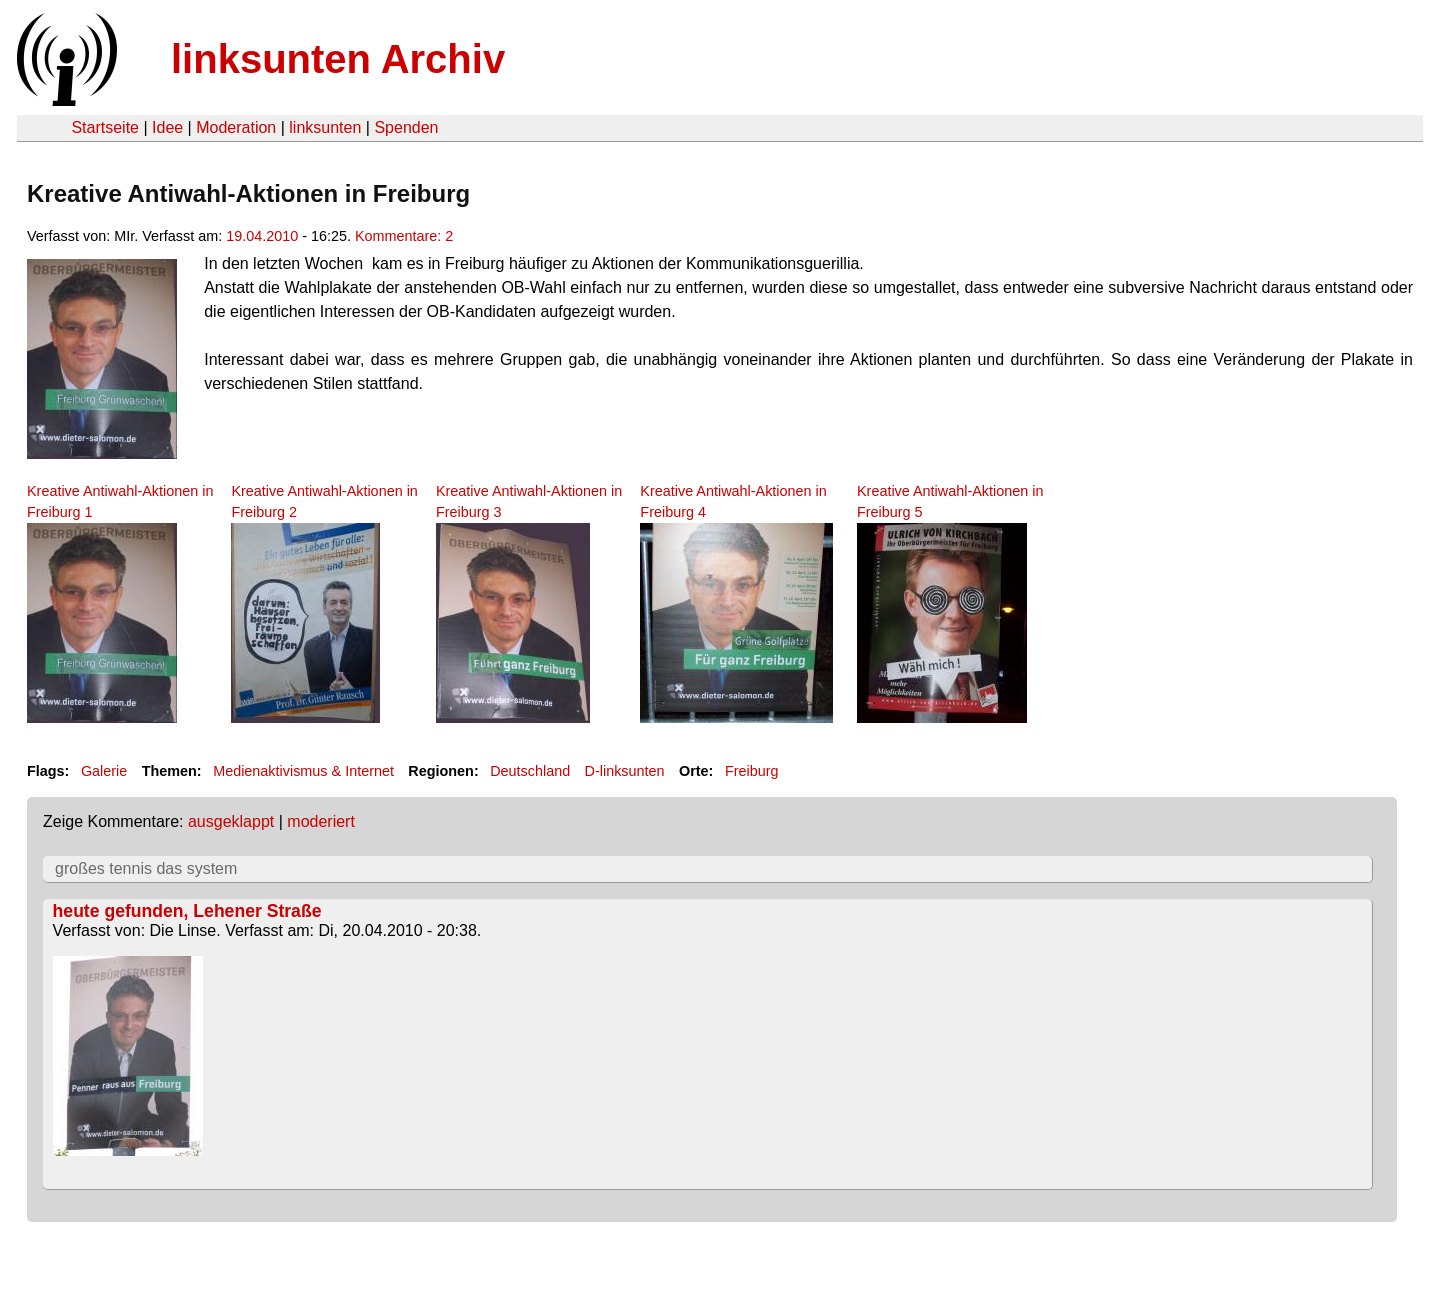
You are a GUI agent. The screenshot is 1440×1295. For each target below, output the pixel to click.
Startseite (105, 127)
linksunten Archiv (338, 59)
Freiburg (752, 771)
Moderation (236, 127)
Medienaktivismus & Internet (303, 771)
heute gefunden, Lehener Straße (187, 911)
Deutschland (530, 771)
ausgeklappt (231, 821)
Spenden (406, 127)
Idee (167, 127)
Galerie (104, 771)
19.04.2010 (262, 236)
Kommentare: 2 (404, 236)
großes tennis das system (146, 868)
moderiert (321, 821)
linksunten (325, 127)
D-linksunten (625, 771)
